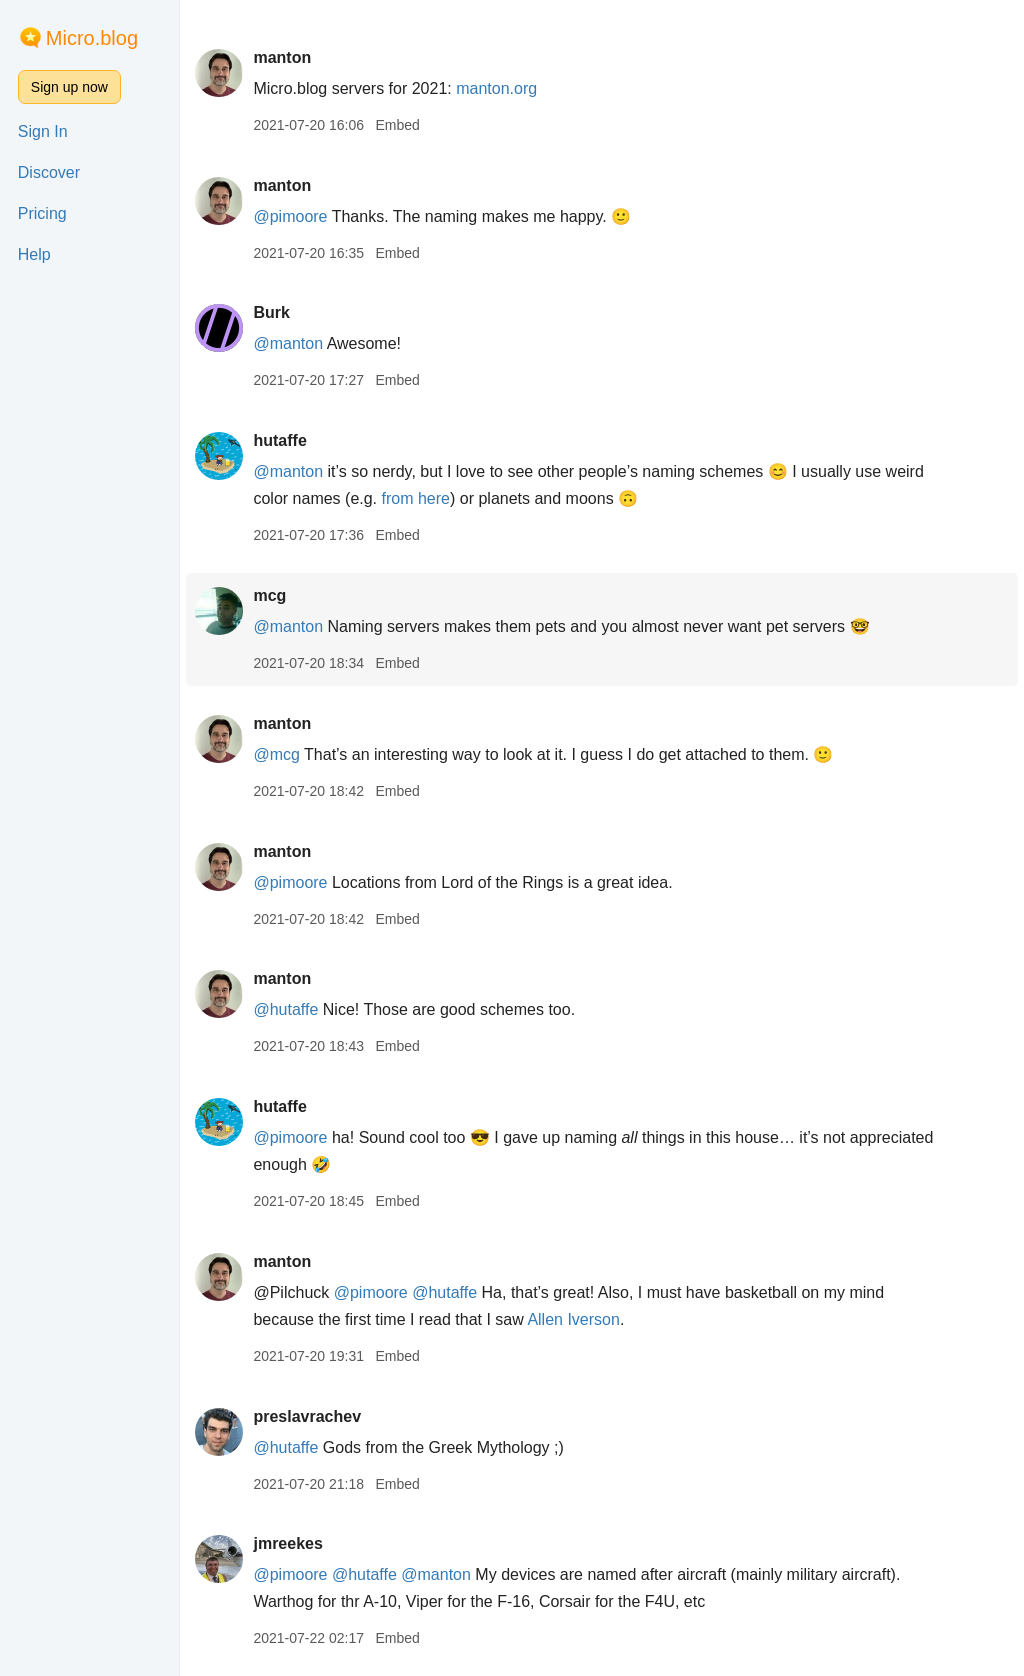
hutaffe (279, 440)
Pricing (42, 213)
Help (34, 254)
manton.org (496, 88)
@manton (288, 343)
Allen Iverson (573, 1319)
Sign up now (69, 87)
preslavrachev (307, 1416)
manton (282, 57)
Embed (397, 125)
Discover (49, 172)
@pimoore (290, 216)
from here (416, 498)
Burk (271, 312)
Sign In (43, 131)
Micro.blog (92, 38)
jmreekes (287, 1543)
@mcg (276, 754)
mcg (269, 595)
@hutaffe (285, 1009)
